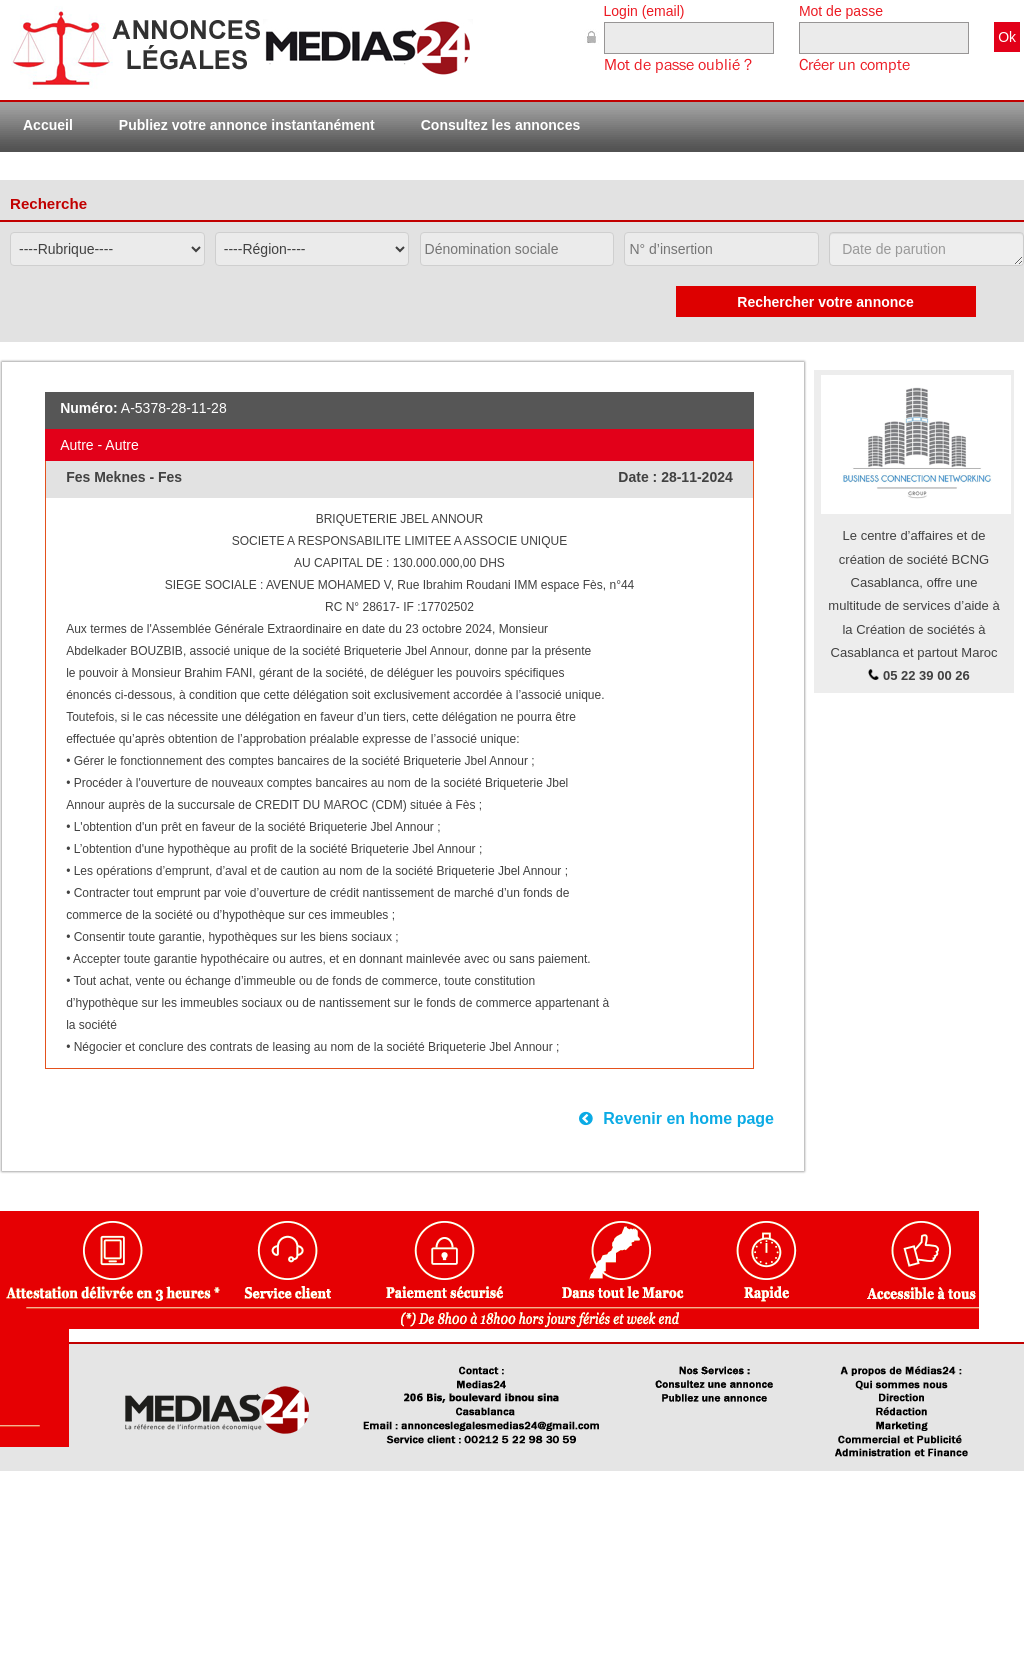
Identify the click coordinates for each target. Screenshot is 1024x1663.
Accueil (48, 125)
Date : (639, 477)
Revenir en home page (676, 1118)
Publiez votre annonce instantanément (247, 125)
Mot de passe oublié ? (678, 65)
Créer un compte (854, 65)
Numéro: (89, 408)
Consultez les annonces (500, 125)
